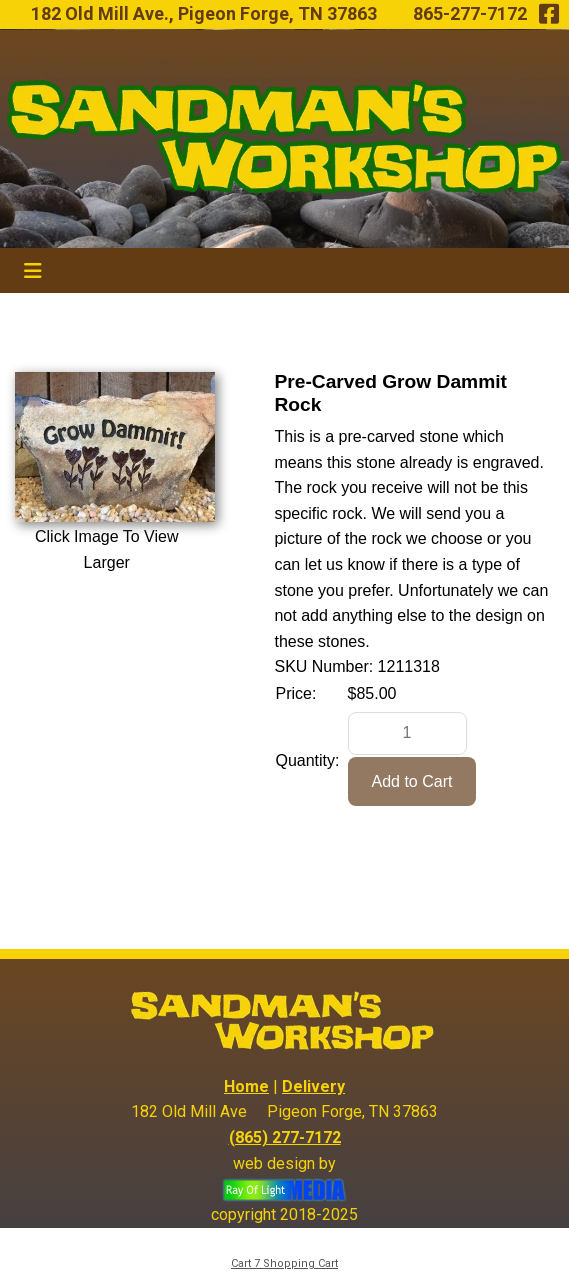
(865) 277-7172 (285, 1137)
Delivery (313, 1086)
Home (246, 1086)
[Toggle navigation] (33, 271)
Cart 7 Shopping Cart (284, 1263)
